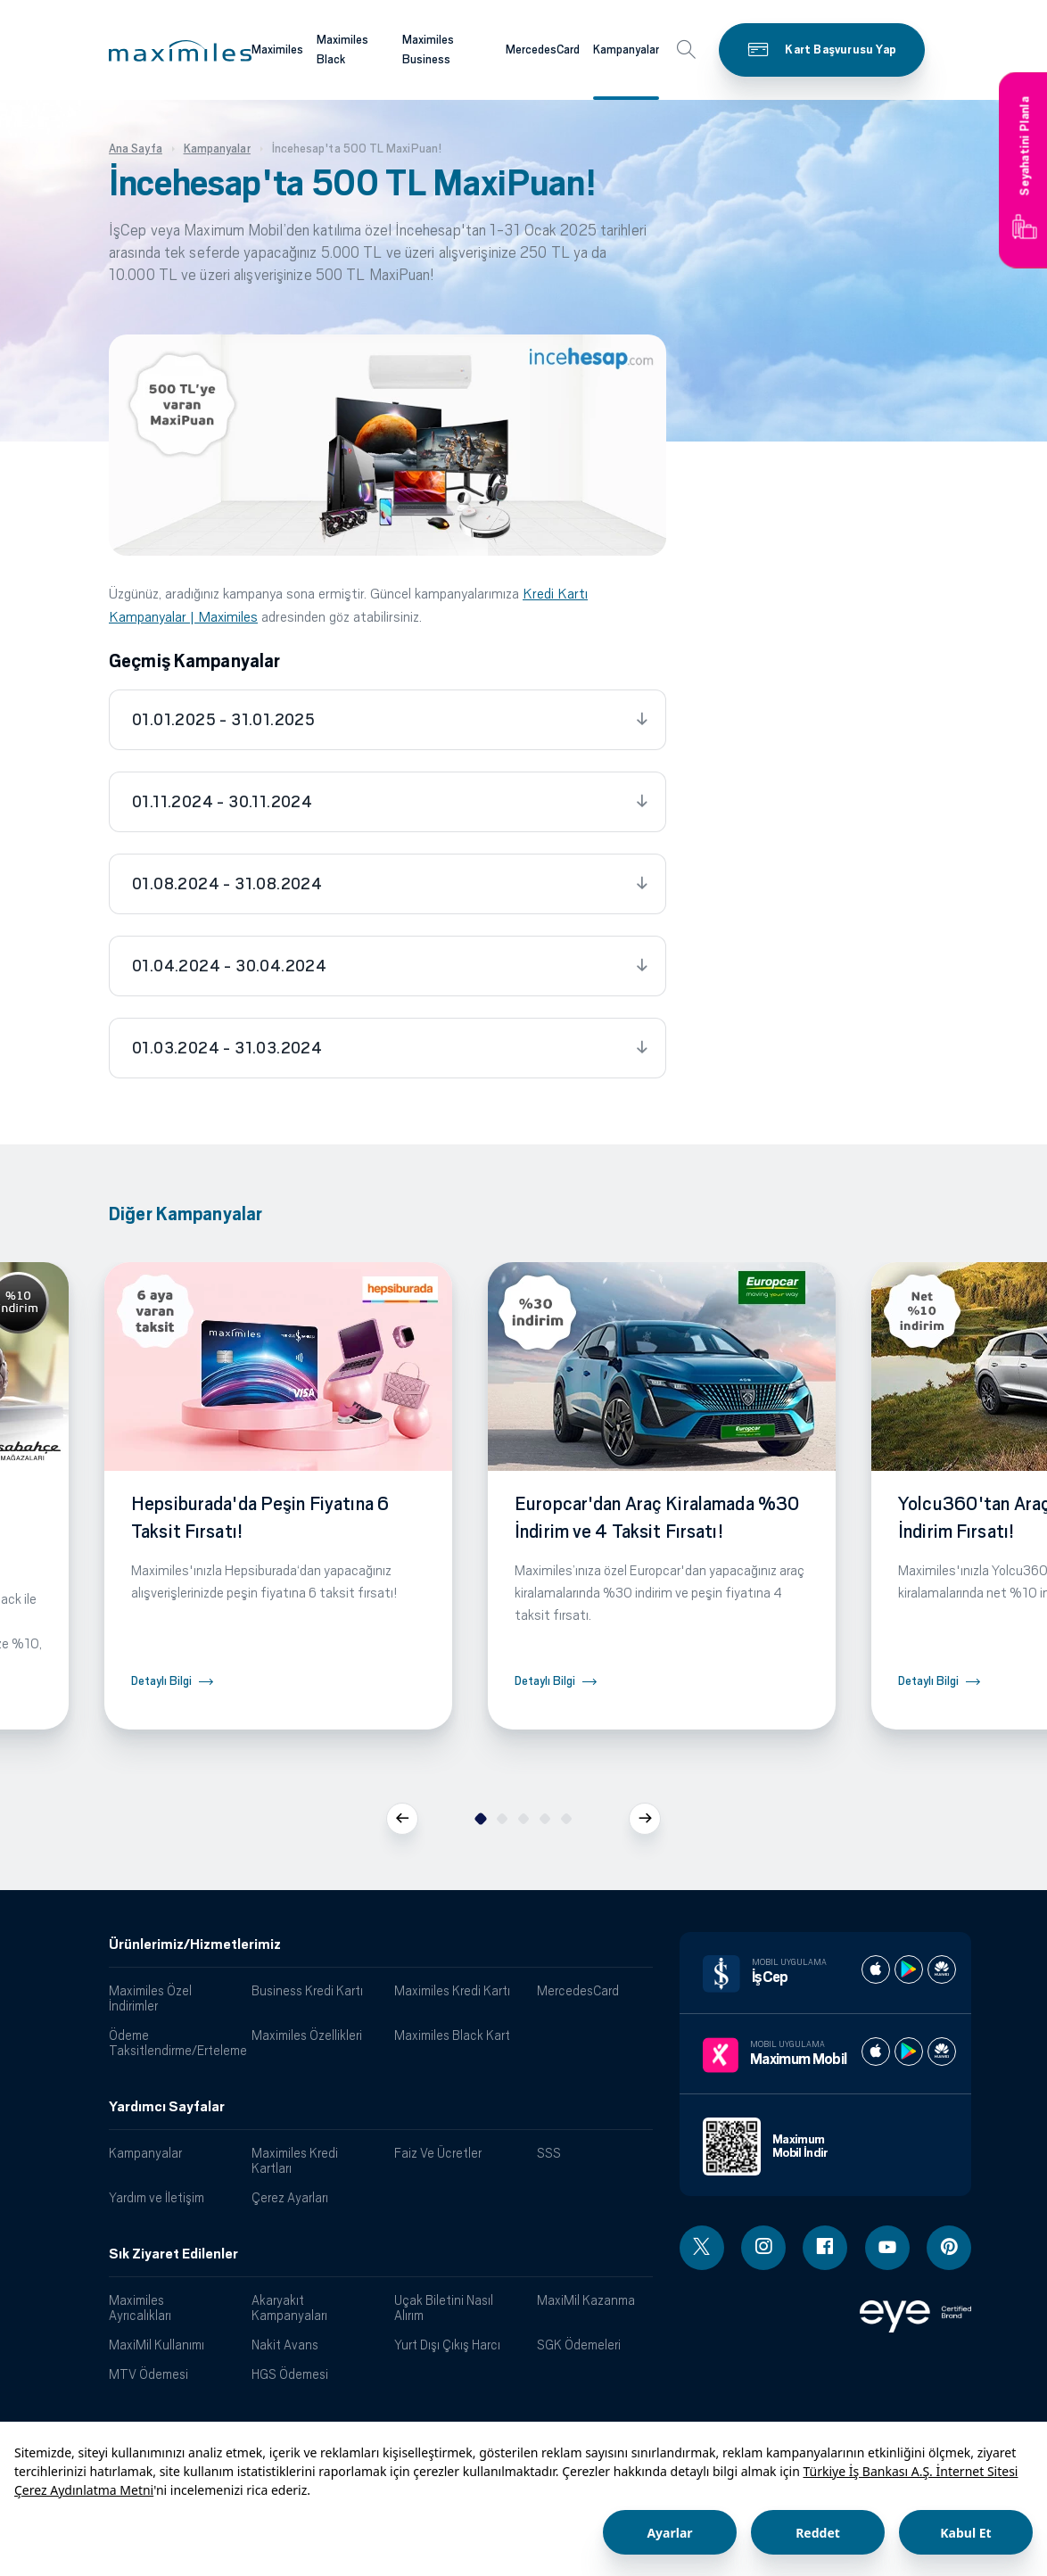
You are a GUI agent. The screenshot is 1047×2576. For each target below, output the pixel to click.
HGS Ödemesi (289, 2374)
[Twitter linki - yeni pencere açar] (702, 2247)
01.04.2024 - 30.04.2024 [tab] (229, 966)
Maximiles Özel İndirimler (150, 1998)
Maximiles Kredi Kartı (452, 1990)
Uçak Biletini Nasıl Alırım (443, 2307)
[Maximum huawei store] (941, 2051)
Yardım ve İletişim (156, 2197)
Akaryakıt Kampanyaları (289, 2307)
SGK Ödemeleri (579, 2344)
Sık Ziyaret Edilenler (173, 2254)
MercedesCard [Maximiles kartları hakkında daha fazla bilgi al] (543, 49)
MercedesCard (578, 1990)
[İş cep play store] (908, 1969)
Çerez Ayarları (289, 2197)
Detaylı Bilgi (161, 1681)
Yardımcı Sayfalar (167, 2107)
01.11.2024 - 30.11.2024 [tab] (222, 802)
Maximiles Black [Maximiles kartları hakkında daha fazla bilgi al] (342, 50)
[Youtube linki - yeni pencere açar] (887, 2247)
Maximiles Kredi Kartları (294, 2160)
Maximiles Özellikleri (306, 2035)
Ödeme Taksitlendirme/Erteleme (173, 2042)
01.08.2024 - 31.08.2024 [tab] (227, 884)
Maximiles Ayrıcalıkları (140, 2307)
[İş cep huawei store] (941, 1969)
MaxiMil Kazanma (586, 2300)
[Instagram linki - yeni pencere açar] (763, 2247)
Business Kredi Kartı (307, 1990)
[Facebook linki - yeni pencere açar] (825, 2247)
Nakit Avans (284, 2344)
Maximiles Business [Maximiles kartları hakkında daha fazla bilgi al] (428, 50)
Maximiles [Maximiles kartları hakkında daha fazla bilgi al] (277, 49)
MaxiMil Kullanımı (156, 2344)
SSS (549, 2152)
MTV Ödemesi (148, 2374)
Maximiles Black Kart (452, 2035)
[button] (180, 51)
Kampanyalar (145, 2152)
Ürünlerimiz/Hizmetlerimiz (195, 1944)
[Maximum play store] (908, 2051)
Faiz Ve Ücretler (438, 2152)
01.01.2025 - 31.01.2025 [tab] (223, 720)
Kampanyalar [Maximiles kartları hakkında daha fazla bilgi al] (626, 49)
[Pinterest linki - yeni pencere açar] (949, 2247)
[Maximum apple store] (876, 2051)
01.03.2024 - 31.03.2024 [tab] (227, 1048)
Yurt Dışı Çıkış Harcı (447, 2344)
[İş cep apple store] (876, 1969)
